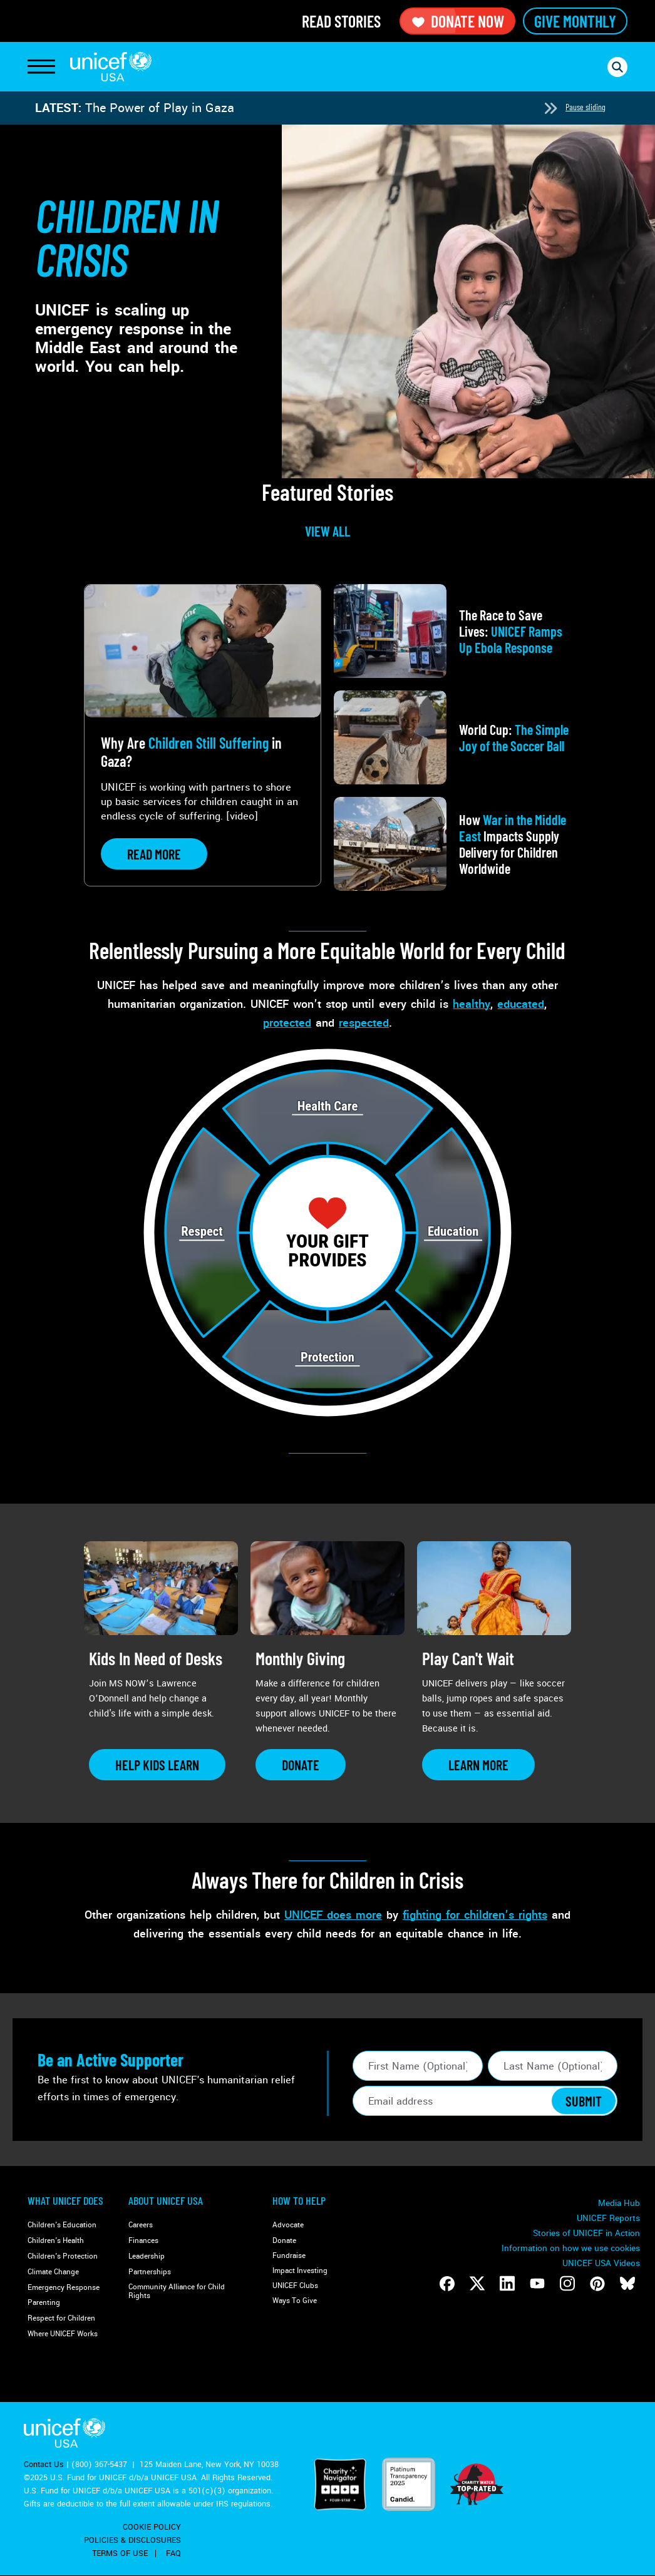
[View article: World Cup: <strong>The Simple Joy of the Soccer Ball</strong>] (452, 737)
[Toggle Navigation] (41, 67)
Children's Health (56, 2240)
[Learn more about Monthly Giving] (300, 1764)
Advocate (288, 2225)
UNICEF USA (111, 66)
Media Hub (619, 2203)
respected (364, 1023)
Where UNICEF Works (63, 2334)
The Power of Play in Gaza (159, 108)
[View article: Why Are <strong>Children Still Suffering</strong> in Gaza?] (202, 735)
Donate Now (457, 21)
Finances (143, 2240)
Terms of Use (120, 2553)
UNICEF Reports (608, 2218)
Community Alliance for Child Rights (176, 2291)
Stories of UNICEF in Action (586, 2233)
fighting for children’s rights (475, 1915)
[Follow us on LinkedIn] (507, 2284)
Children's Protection (63, 2256)
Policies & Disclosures (132, 2540)
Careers (140, 2225)
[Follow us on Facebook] (447, 2284)
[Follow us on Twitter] (477, 2284)
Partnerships (149, 2272)
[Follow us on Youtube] (537, 2284)
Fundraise (289, 2255)
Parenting (44, 2302)
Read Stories (341, 21)
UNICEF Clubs (295, 2286)
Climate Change (53, 2272)
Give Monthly (575, 21)
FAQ (173, 2553)
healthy (471, 1004)
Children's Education (62, 2225)
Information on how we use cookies (571, 2248)
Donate (284, 2240)
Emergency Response (64, 2287)
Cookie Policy (152, 2527)
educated (520, 1004)
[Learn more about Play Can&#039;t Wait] (478, 1764)
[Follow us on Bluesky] (627, 2284)
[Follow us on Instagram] (567, 2284)
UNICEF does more (333, 1915)
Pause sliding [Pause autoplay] (585, 106)
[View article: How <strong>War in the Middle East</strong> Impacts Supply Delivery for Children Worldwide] (452, 844)
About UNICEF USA (165, 2200)
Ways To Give (294, 2301)
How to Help (299, 2200)
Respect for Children (61, 2318)
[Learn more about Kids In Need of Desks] (157, 1764)
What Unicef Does (65, 2200)
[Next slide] (550, 108)
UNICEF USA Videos (601, 2263)
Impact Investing (300, 2271)
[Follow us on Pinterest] (597, 2284)
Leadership (146, 2256)
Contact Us (44, 2464)
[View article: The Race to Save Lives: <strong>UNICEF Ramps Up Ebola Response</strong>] (452, 631)
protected (287, 1023)
